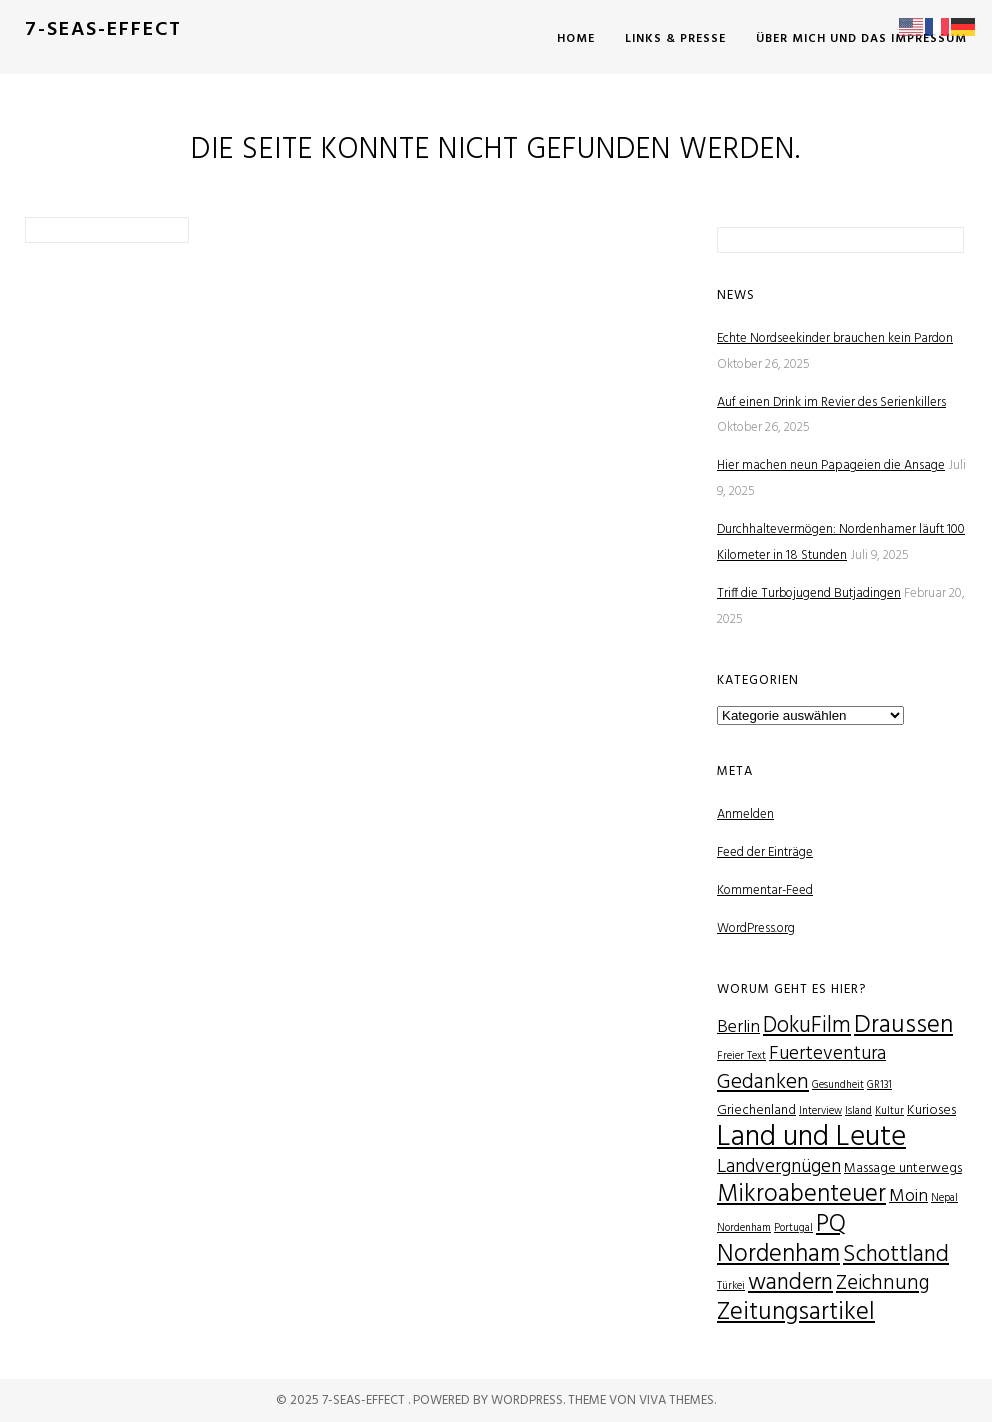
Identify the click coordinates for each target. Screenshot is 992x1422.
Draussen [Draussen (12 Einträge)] (903, 1025)
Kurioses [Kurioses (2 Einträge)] (931, 1110)
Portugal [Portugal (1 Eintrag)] (793, 1228)
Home (576, 39)
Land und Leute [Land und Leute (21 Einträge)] (811, 1137)
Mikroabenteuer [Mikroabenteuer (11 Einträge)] (801, 1194)
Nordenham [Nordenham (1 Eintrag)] (744, 1228)
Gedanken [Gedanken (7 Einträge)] (763, 1082)
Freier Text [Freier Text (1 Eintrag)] (741, 1056)
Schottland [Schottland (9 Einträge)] (896, 1255)
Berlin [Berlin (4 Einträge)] (738, 1027)
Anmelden (745, 814)
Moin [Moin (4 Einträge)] (908, 1196)
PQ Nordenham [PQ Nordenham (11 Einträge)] (781, 1239)
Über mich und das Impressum (861, 39)
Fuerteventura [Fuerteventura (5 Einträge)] (827, 1054)
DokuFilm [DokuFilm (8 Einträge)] (807, 1026)
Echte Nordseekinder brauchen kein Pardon (835, 338)
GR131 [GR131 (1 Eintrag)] (879, 1085)
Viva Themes (676, 1400)
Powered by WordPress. (490, 1400)
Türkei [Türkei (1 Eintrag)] (731, 1286)
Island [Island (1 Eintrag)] (858, 1111)
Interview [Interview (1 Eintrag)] (820, 1111)
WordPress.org (756, 928)
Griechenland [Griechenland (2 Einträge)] (756, 1110)
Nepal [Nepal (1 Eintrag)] (944, 1198)
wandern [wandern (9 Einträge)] (790, 1283)
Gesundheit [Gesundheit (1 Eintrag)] (838, 1085)
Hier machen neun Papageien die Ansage (831, 465)
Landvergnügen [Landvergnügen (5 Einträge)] (779, 1167)
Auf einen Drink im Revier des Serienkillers (831, 402)
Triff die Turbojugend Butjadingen (809, 593)
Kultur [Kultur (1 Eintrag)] (889, 1111)
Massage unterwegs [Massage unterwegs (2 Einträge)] (903, 1168)
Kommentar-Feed (765, 890)
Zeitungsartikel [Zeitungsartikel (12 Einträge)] (796, 1312)
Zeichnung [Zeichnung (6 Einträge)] (883, 1283)
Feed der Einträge (765, 852)
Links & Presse (675, 39)
